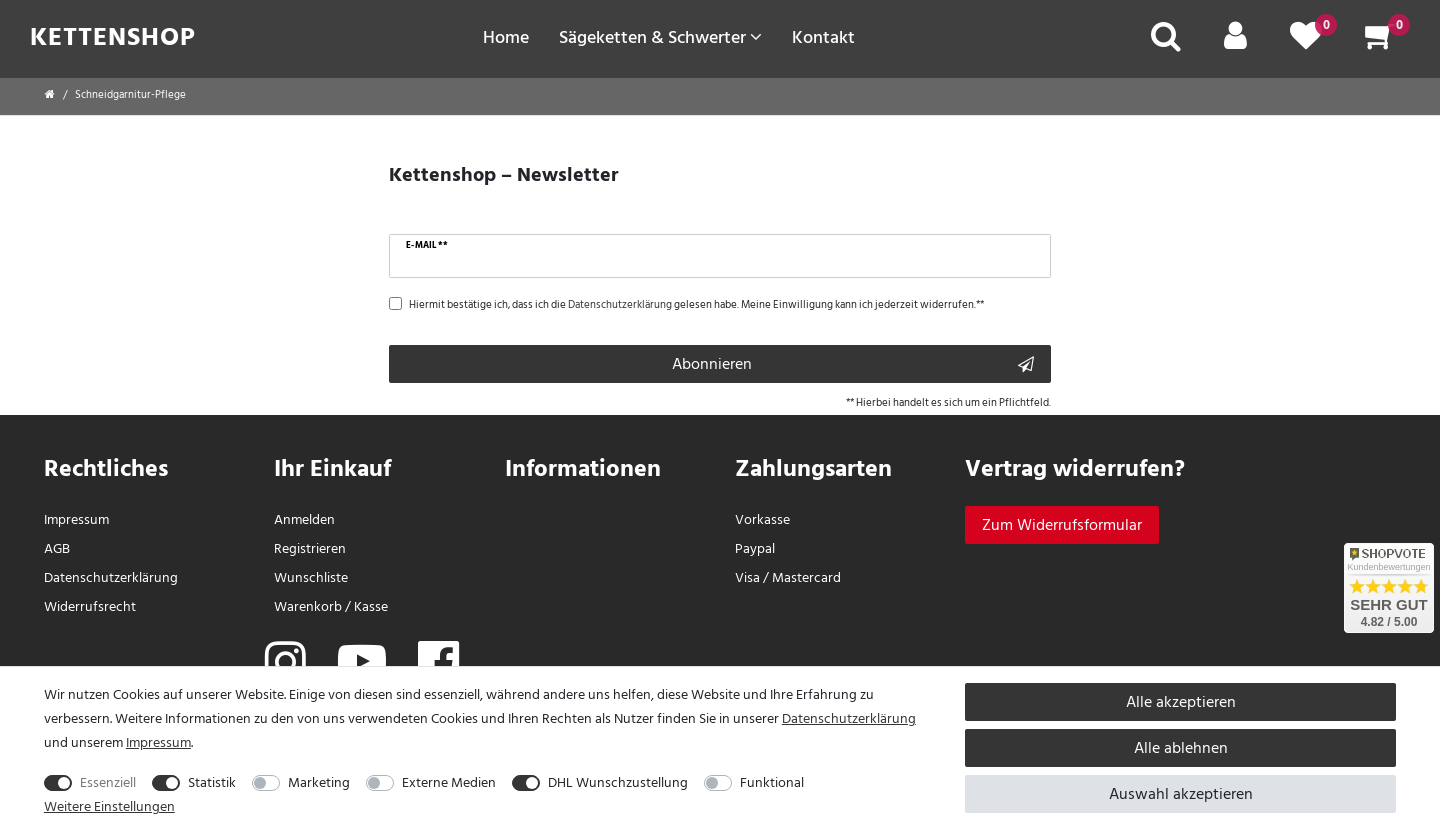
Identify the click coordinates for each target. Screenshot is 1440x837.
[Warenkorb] (1380, 42)
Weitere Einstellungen (109, 806)
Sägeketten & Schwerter (660, 37)
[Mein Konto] (1235, 42)
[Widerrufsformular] (1062, 525)
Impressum (76, 519)
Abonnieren (853, 364)
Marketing (319, 782)
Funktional (772, 782)
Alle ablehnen (1181, 748)
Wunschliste (311, 577)
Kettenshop (113, 37)
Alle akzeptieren (1181, 702)
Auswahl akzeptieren (1181, 794)
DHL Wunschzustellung (618, 782)
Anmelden (304, 519)
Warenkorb (308, 606)
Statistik (212, 782)
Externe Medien (449, 782)
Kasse (371, 606)
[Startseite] (50, 95)
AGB (57, 548)
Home (506, 37)
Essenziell (108, 782)
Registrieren (310, 548)
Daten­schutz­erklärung (111, 577)
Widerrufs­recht (90, 606)
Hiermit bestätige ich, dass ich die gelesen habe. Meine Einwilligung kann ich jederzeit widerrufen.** (696, 305)
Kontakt (823, 37)
